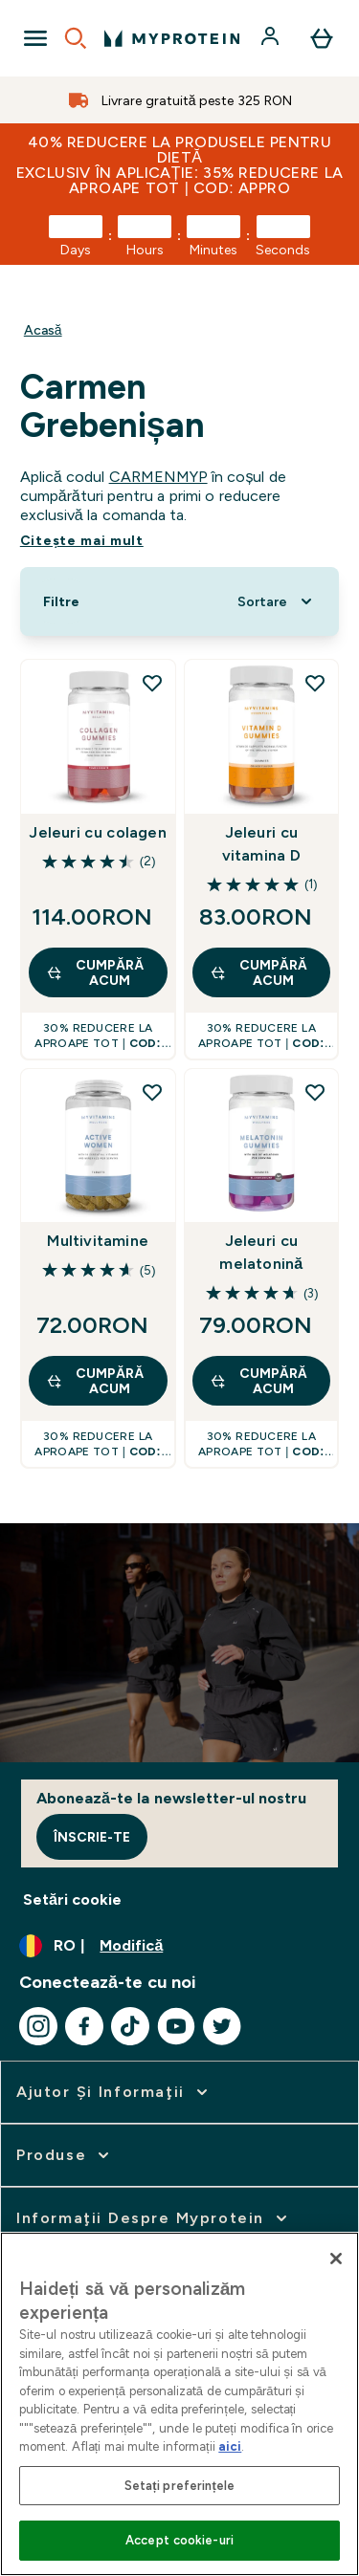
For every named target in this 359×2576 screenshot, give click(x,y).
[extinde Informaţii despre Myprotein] (153, 2218)
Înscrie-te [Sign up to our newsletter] (92, 1837)
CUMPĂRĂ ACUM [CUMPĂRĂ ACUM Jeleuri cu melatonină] (258, 1380)
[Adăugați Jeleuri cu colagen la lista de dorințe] (152, 683)
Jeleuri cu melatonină (261, 1252)
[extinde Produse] (64, 2155)
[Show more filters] (61, 601)
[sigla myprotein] (171, 38)
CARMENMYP (158, 477)
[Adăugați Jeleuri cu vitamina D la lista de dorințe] (315, 683)
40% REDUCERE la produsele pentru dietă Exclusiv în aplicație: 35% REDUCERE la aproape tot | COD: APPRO (180, 165)
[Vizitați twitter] (222, 2026)
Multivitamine (97, 1241)
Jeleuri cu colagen (98, 832)
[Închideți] (336, 2259)
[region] (179, 2404)
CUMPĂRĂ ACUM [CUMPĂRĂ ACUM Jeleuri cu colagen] (95, 972)
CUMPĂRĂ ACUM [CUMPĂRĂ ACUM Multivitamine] (95, 1380)
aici (229, 2446)
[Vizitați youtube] (176, 2026)
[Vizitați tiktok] (130, 2026)
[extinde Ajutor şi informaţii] (114, 2092)
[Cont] (272, 38)
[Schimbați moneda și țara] (179, 1945)
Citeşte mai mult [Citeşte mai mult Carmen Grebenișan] (82, 540)
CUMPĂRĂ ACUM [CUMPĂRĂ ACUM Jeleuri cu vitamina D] (258, 972)
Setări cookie (72, 1899)
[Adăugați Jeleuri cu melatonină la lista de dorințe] (315, 1092)
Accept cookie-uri (179, 2540)
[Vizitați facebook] (84, 2026)
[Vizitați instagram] (38, 2026)
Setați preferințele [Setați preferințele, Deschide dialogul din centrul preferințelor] (180, 2485)
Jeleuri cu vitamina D (261, 843)
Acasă (43, 330)
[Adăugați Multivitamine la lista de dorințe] (152, 1092)
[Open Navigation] (35, 38)
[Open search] (75, 38)
